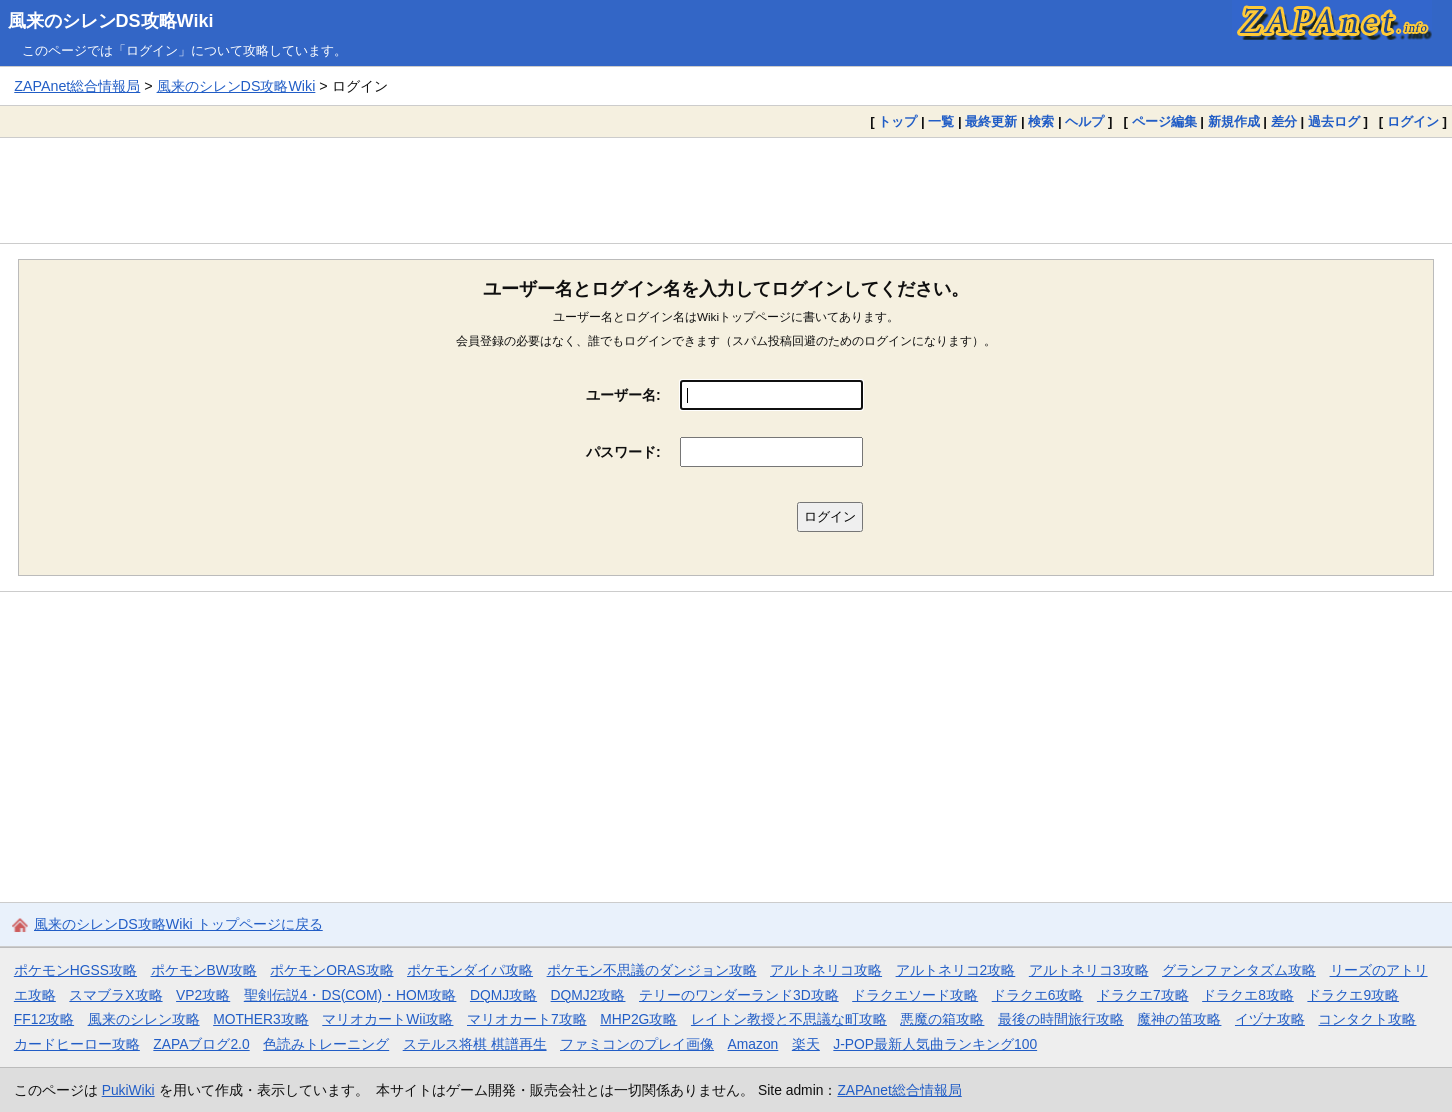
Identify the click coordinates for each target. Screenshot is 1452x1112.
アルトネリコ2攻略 (956, 970)
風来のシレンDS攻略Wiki (111, 21)
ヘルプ (1084, 121)
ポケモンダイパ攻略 (470, 970)
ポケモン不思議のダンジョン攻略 (652, 970)
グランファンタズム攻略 (1239, 970)
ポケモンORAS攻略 (331, 970)
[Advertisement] (726, 190)
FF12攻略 (44, 1019)
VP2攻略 (203, 995)
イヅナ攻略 (1270, 1019)
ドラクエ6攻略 (1038, 995)
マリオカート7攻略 (527, 1019)
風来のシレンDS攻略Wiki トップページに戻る (178, 924)
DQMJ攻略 (503, 995)
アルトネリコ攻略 (826, 970)
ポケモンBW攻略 (204, 970)
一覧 (941, 121)
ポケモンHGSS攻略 (75, 970)
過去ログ (1334, 121)
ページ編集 (1164, 121)
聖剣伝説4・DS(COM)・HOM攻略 (350, 995)
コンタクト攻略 (1367, 1019)
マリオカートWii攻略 (387, 1019)
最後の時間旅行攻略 (1061, 1019)
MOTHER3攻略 (261, 1019)
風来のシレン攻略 (144, 1019)
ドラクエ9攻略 (1353, 995)
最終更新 (991, 121)
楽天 (806, 1044)
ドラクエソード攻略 (915, 995)
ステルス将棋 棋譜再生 (475, 1044)
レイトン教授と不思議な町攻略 (789, 1019)
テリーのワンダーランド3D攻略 (739, 995)
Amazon (753, 1044)
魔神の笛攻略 (1179, 1019)
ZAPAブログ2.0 (201, 1044)
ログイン (1413, 121)
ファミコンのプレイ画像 (637, 1044)
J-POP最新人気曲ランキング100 (935, 1044)
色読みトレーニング (326, 1044)
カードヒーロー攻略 (77, 1044)
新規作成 (1234, 121)
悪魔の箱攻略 (942, 1019)
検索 (1041, 121)
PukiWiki (128, 1090)
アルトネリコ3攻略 (1089, 970)
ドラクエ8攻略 (1248, 995)
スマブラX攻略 (115, 995)
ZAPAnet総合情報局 (77, 86)
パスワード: (623, 452)
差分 (1284, 121)
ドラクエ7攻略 (1143, 995)
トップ (897, 121)
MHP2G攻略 (638, 1019)
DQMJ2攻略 (588, 995)
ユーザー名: (623, 395)
